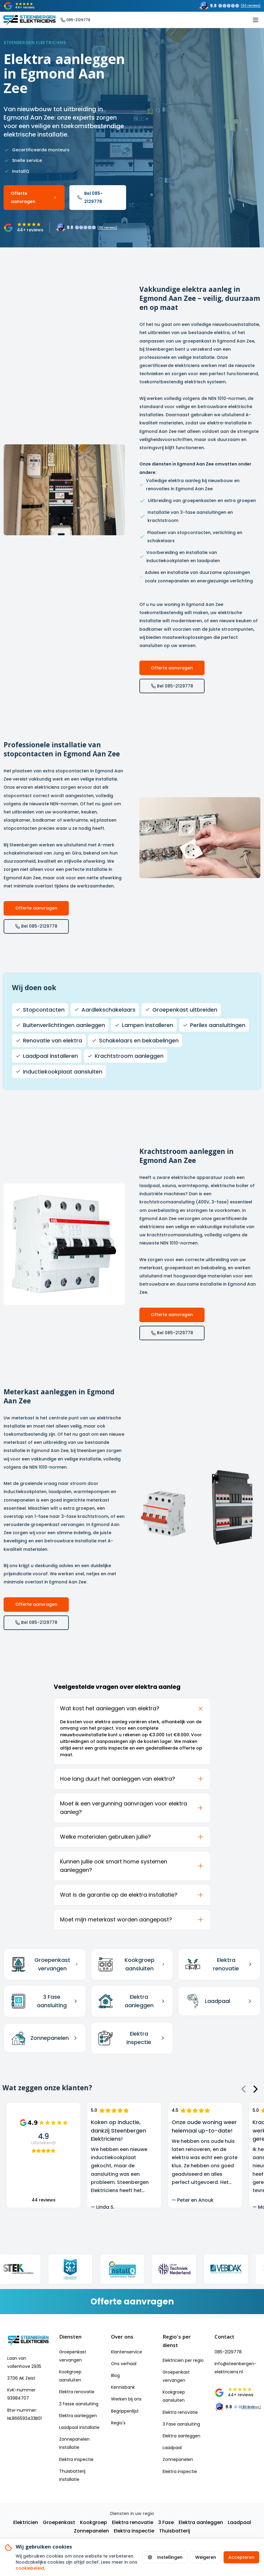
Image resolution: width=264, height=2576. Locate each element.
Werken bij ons (126, 2399)
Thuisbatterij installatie (72, 2475)
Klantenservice (126, 2352)
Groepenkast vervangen (72, 2356)
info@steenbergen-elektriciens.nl (235, 2368)
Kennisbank (123, 2387)
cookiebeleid (30, 2568)
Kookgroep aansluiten (70, 2376)
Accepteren (241, 2557)
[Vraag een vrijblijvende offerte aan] (132, 2301)
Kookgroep (93, 2522)
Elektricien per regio (183, 2360)
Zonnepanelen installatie (74, 2443)
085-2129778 (228, 2352)
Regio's (118, 2423)
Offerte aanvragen (34, 197)
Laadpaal (172, 2448)
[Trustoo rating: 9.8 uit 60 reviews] (229, 6)
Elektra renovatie (76, 2392)
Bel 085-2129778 (90, 197)
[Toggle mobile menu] (256, 20)
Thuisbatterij (174, 2530)
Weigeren (205, 2557)
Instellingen (165, 2557)
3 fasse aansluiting (78, 2404)
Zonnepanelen (178, 2459)
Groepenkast (59, 2522)
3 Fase (166, 2522)
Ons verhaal (123, 2364)
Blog (115, 2375)
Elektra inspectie (76, 2459)
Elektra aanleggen (78, 2416)
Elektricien (25, 2522)
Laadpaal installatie (79, 2427)
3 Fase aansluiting (181, 2424)
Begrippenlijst (125, 2411)
